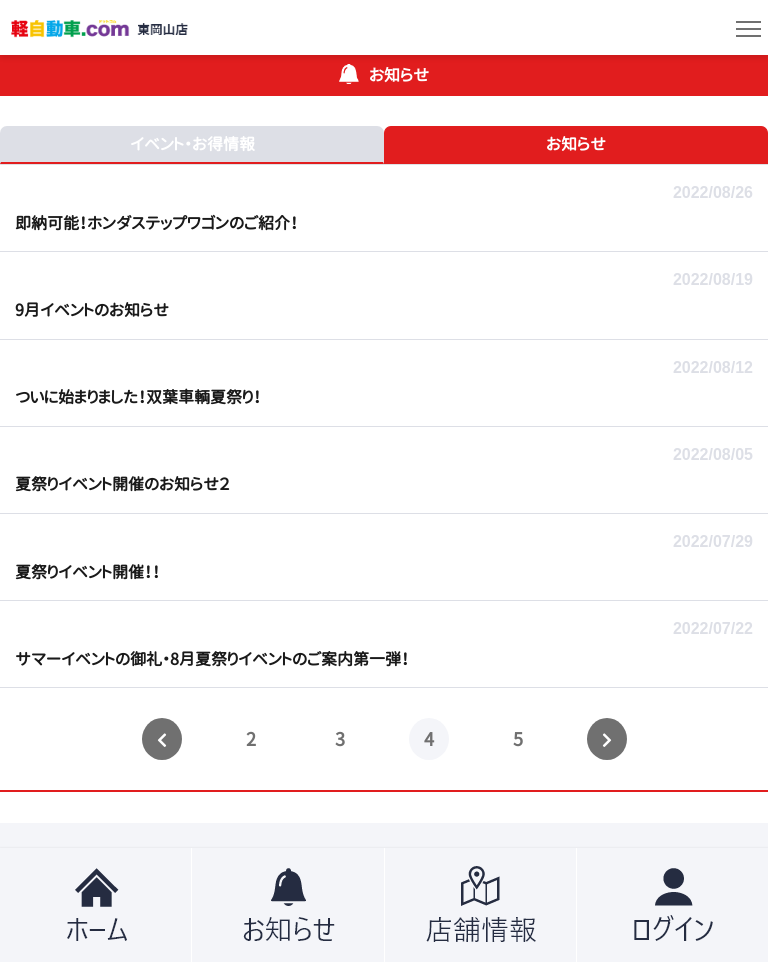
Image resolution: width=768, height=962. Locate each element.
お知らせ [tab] (576, 144)
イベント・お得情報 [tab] (192, 144)
